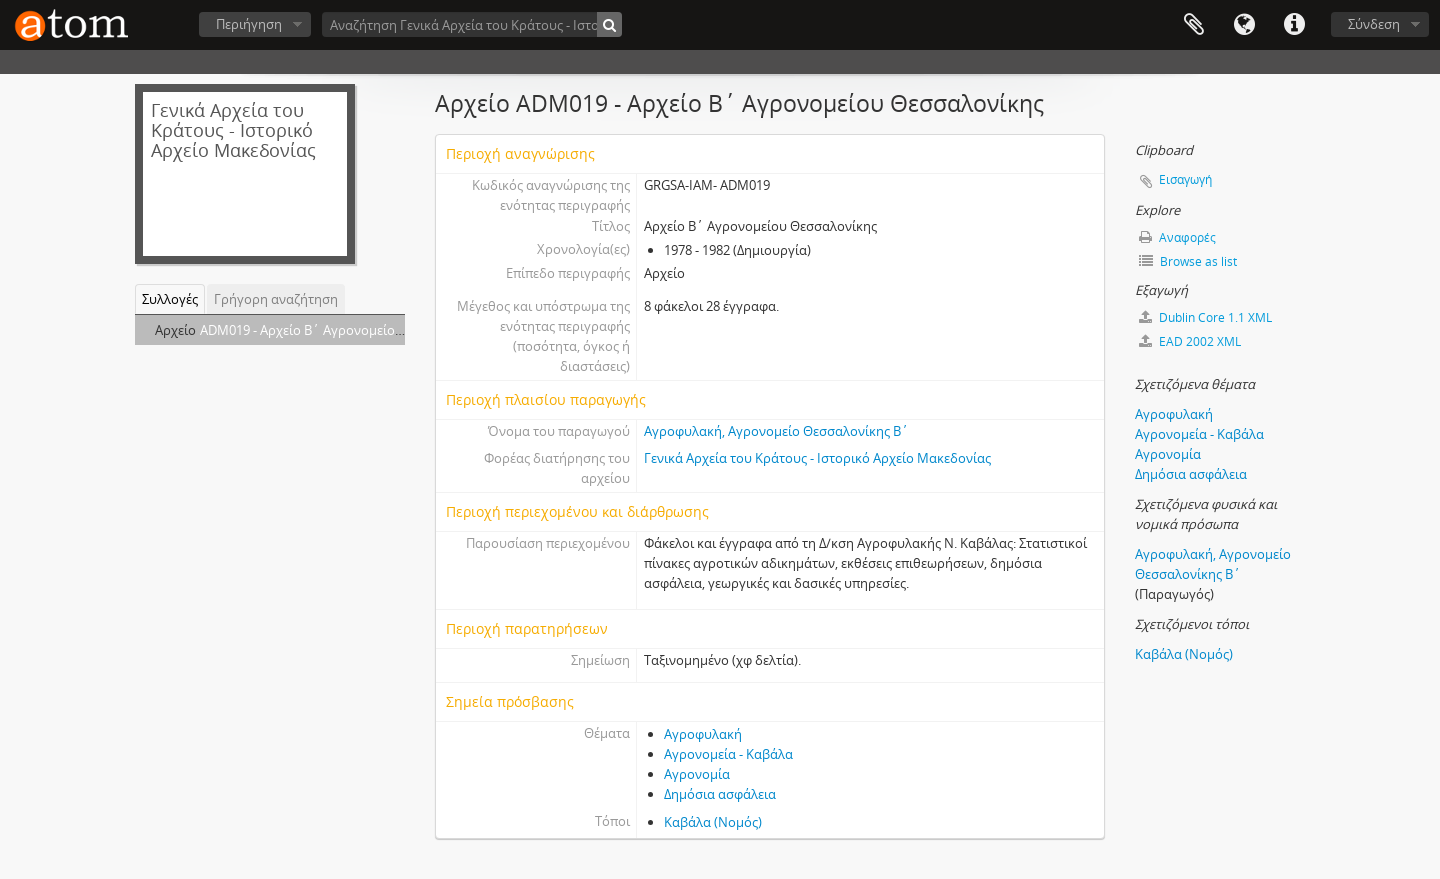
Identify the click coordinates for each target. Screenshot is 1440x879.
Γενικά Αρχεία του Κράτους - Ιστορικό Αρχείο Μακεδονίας (817, 458)
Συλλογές (170, 299)
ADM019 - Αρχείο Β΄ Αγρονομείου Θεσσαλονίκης (346, 330)
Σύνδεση (1374, 24)
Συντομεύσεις (1294, 25)
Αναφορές (1177, 237)
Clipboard (1194, 25)
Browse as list (1188, 261)
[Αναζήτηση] (609, 24)
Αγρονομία (697, 774)
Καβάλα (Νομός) (713, 822)
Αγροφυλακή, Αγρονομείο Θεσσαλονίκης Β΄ (776, 431)
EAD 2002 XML (1190, 341)
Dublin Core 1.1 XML (1205, 317)
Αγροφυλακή (703, 734)
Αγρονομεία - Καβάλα (728, 754)
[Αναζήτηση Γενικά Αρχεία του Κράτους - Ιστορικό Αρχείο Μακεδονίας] (472, 24)
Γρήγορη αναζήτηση (276, 299)
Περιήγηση (249, 24)
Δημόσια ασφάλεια (720, 794)
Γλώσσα (1244, 25)
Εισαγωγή (1185, 179)
